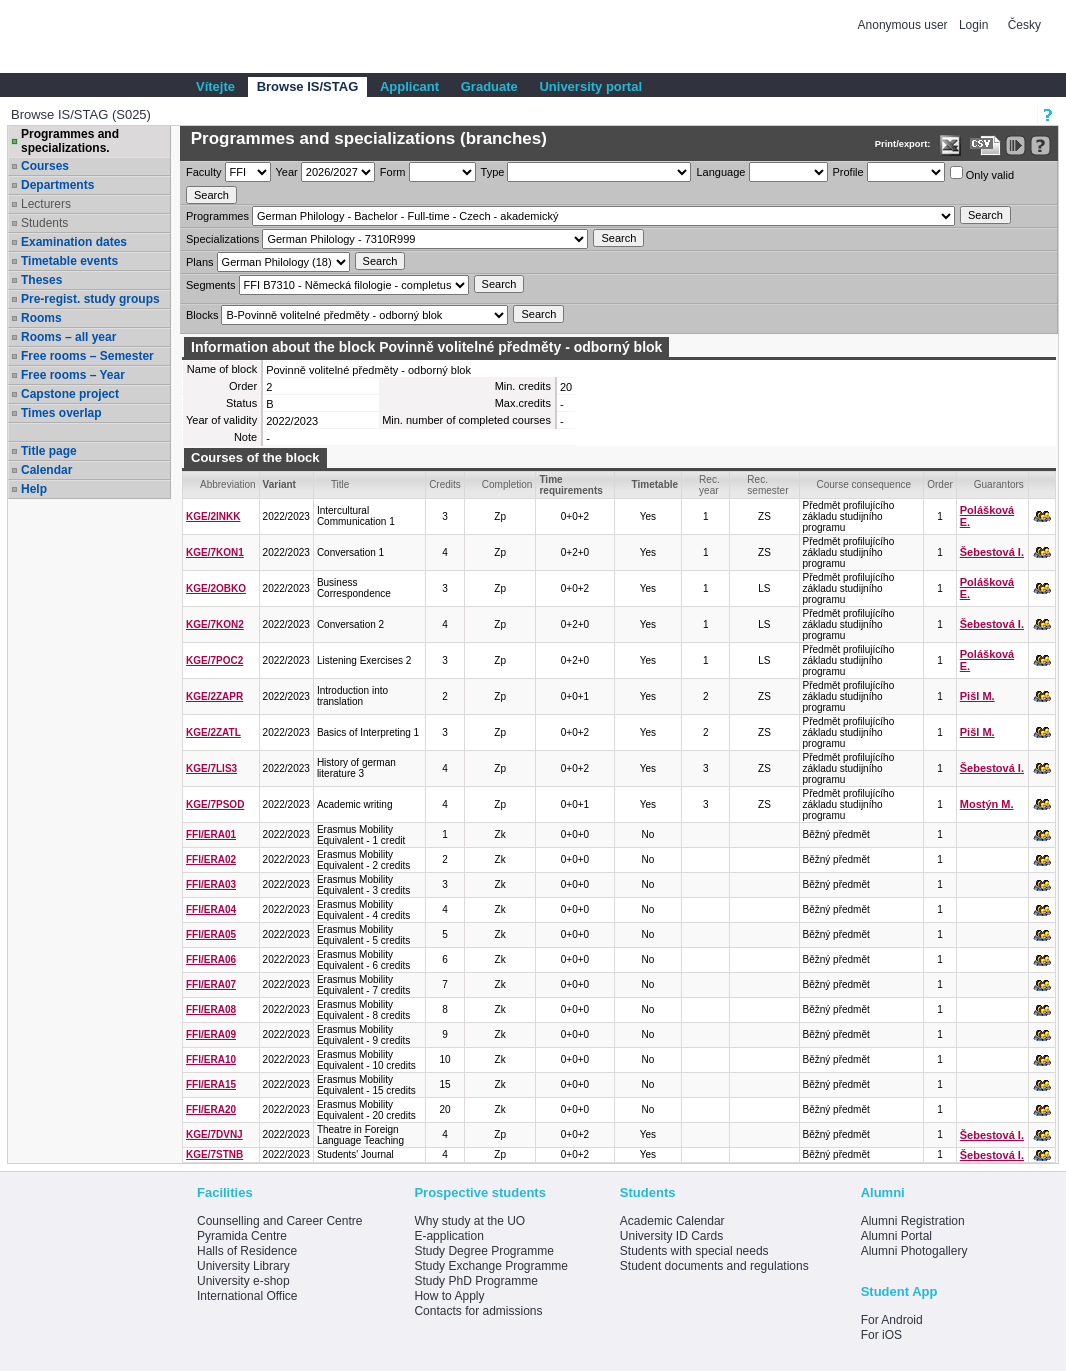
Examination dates (74, 242)
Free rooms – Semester (87, 356)
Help (34, 489)
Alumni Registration (913, 1221)
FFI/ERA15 (211, 1084)
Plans (200, 262)
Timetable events (69, 261)
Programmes (217, 216)
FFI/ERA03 (211, 884)
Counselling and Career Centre (279, 1221)
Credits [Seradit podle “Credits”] (445, 484)
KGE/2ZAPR (214, 696)
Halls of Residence (247, 1251)
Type (493, 172)
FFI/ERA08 (211, 1009)
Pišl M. (977, 696)
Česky (1024, 25)
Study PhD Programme (475, 1281)
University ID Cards (671, 1236)
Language (720, 172)
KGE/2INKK (213, 516)
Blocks (202, 315)
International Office (247, 1296)
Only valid (982, 173)
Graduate (489, 86)
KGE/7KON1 (215, 552)
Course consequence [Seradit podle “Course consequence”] (864, 484)
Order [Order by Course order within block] (940, 484)
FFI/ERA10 (211, 1059)
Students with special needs (694, 1251)
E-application (448, 1236)
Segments (211, 285)
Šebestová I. (992, 552)
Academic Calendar (672, 1221)
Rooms (41, 318)
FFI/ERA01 (211, 834)
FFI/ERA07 (211, 984)
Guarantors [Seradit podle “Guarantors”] (999, 484)
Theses (41, 280)
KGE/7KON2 (215, 624)
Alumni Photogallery (914, 1251)
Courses (45, 166)
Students (44, 223)
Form (393, 172)
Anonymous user (904, 25)
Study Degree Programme (483, 1251)
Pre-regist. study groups (90, 299)
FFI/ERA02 (211, 859)
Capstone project (70, 394)
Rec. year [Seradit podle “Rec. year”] (709, 485)
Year (287, 172)
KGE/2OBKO (216, 588)
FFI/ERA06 (211, 959)
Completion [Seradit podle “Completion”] (507, 484)
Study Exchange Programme (490, 1266)
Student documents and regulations (714, 1266)
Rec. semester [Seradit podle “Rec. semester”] (767, 485)
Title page (49, 451)
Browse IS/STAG (308, 86)
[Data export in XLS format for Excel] (950, 145)
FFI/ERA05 (211, 934)
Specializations (222, 239)
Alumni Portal (896, 1236)
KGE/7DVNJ (214, 1134)
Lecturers (46, 204)
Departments (57, 185)
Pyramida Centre (242, 1236)
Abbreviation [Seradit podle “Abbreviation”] (228, 484)
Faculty (203, 172)
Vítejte (215, 86)
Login (973, 25)
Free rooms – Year (73, 375)
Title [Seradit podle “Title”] (340, 484)
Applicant (409, 86)
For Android (892, 1320)
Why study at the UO (469, 1221)
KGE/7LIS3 (211, 768)
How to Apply (449, 1296)
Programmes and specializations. (70, 141)
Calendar (46, 470)
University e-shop (243, 1281)
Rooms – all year (68, 337)
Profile (848, 172)
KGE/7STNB (214, 1154)
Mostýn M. (987, 804)
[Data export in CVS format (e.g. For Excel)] (985, 145)
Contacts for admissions (478, 1311)
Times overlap (61, 413)
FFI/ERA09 (211, 1034)
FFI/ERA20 (211, 1109)
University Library (243, 1266)
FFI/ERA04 (211, 909)
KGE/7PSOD (215, 804)
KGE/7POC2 (214, 660)
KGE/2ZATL (213, 732)
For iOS (881, 1335)
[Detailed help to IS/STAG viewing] (1040, 145)
